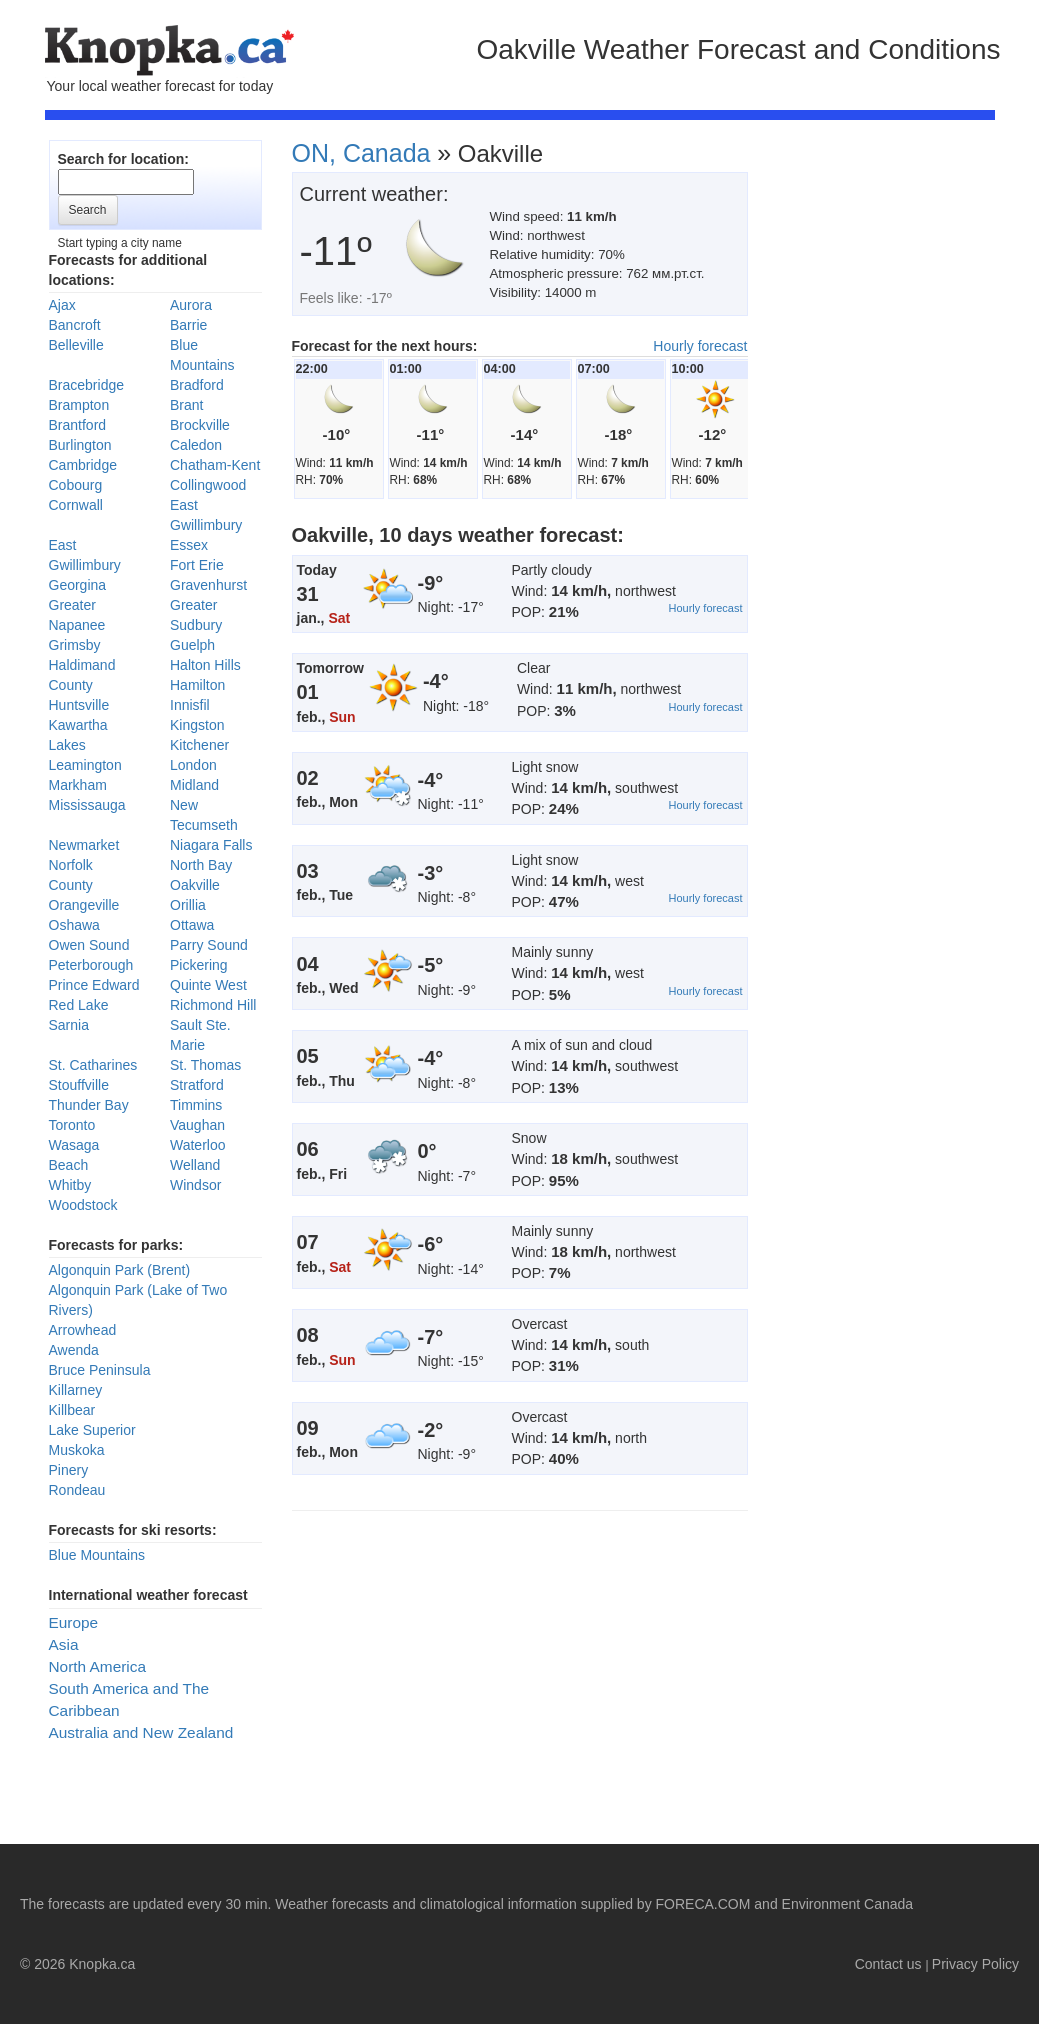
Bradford (197, 385)
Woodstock (83, 1205)
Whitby (70, 1185)
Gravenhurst (208, 585)
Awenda (74, 1350)
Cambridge (83, 465)
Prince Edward (94, 985)
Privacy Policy (975, 1964)
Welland (195, 1165)
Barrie (188, 325)
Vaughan (197, 1125)
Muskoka (77, 1450)
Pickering (199, 965)
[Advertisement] (905, 460)
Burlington (80, 445)
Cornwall (76, 505)
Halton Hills (205, 665)
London (193, 765)
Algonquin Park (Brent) (120, 1270)
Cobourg (76, 485)
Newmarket (84, 845)
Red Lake (79, 1005)
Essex (189, 545)
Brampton (79, 405)
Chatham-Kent (215, 465)
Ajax (62, 305)
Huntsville (79, 705)
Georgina (78, 585)
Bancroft (75, 325)
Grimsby (75, 645)
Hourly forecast (700, 346)
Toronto (72, 1125)
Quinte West (208, 985)
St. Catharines (93, 1065)
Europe (74, 1622)
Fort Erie (197, 565)
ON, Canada (361, 153)
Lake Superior (92, 1430)
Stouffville (79, 1085)
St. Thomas (205, 1065)
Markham (78, 785)
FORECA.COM (703, 1904)
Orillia (188, 905)
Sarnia (69, 1025)
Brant (186, 405)
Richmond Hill (213, 1005)
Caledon (196, 445)
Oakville (195, 885)
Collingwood (208, 485)
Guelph (192, 645)
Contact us (888, 1964)
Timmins (196, 1105)
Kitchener (199, 745)
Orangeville (84, 905)
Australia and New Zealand (141, 1732)
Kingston (197, 725)
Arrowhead (83, 1330)
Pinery (69, 1470)
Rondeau (77, 1490)
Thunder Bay (89, 1105)
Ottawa (192, 925)
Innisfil (190, 705)
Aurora (191, 305)
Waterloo (198, 1145)
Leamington (85, 765)
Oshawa (74, 925)
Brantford (78, 425)
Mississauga (87, 805)
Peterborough (91, 965)
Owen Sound (89, 945)
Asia (64, 1644)
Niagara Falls (211, 845)
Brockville (200, 425)
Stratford (197, 1085)
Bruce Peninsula (100, 1370)
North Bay (201, 865)
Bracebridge (87, 385)
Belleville (76, 345)
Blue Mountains (97, 1555)
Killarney (76, 1390)
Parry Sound (209, 945)
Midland (194, 785)
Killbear (72, 1410)
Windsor (195, 1185)
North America (98, 1666)
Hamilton (197, 685)
